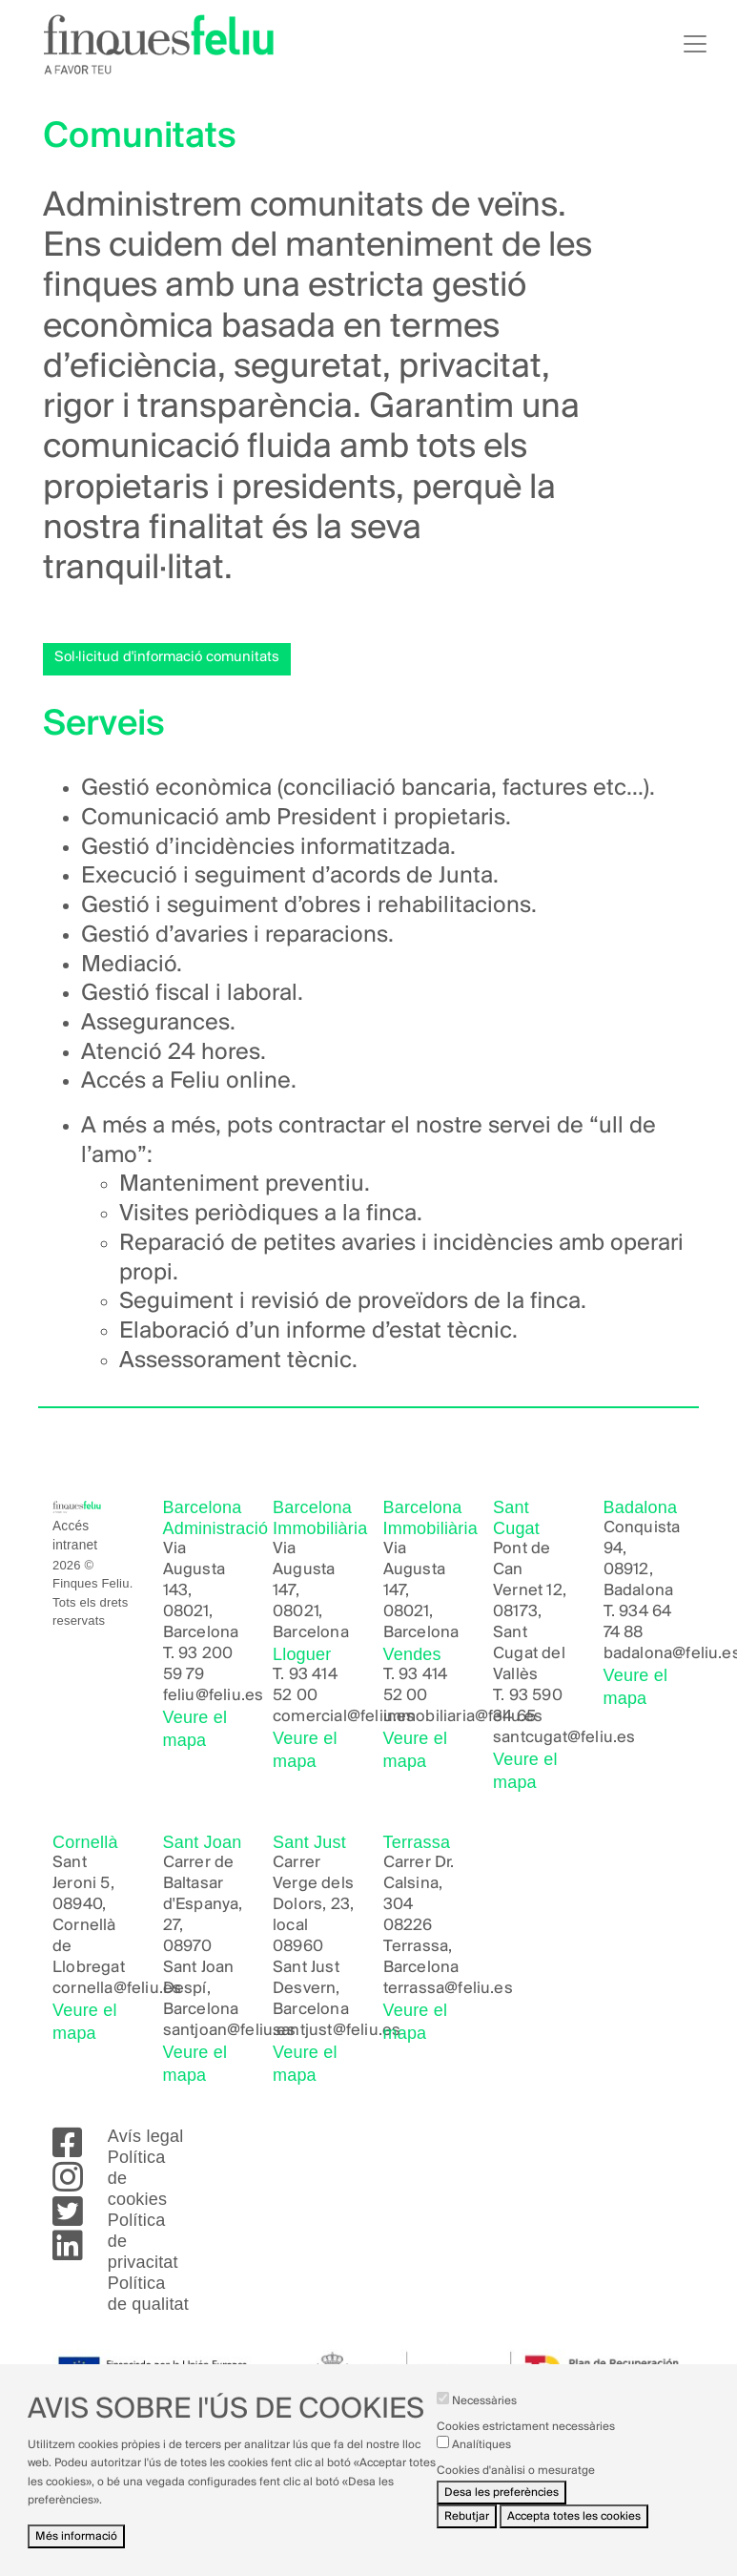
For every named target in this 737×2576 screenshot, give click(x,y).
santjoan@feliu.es (229, 2031)
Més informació (76, 2552)
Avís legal (146, 2136)
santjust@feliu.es (336, 2031)
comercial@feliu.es (344, 1717)
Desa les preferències (501, 2509)
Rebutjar (466, 2532)
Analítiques (481, 2461)
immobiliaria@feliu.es (463, 1717)
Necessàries (484, 2417)
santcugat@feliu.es (564, 1738)
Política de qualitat (148, 2294)
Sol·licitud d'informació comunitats (166, 657)
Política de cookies (137, 2178)
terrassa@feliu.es (448, 1989)
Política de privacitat (143, 2241)
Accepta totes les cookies (574, 2532)
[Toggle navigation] (695, 44)
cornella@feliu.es (116, 1989)
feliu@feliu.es (213, 1696)
